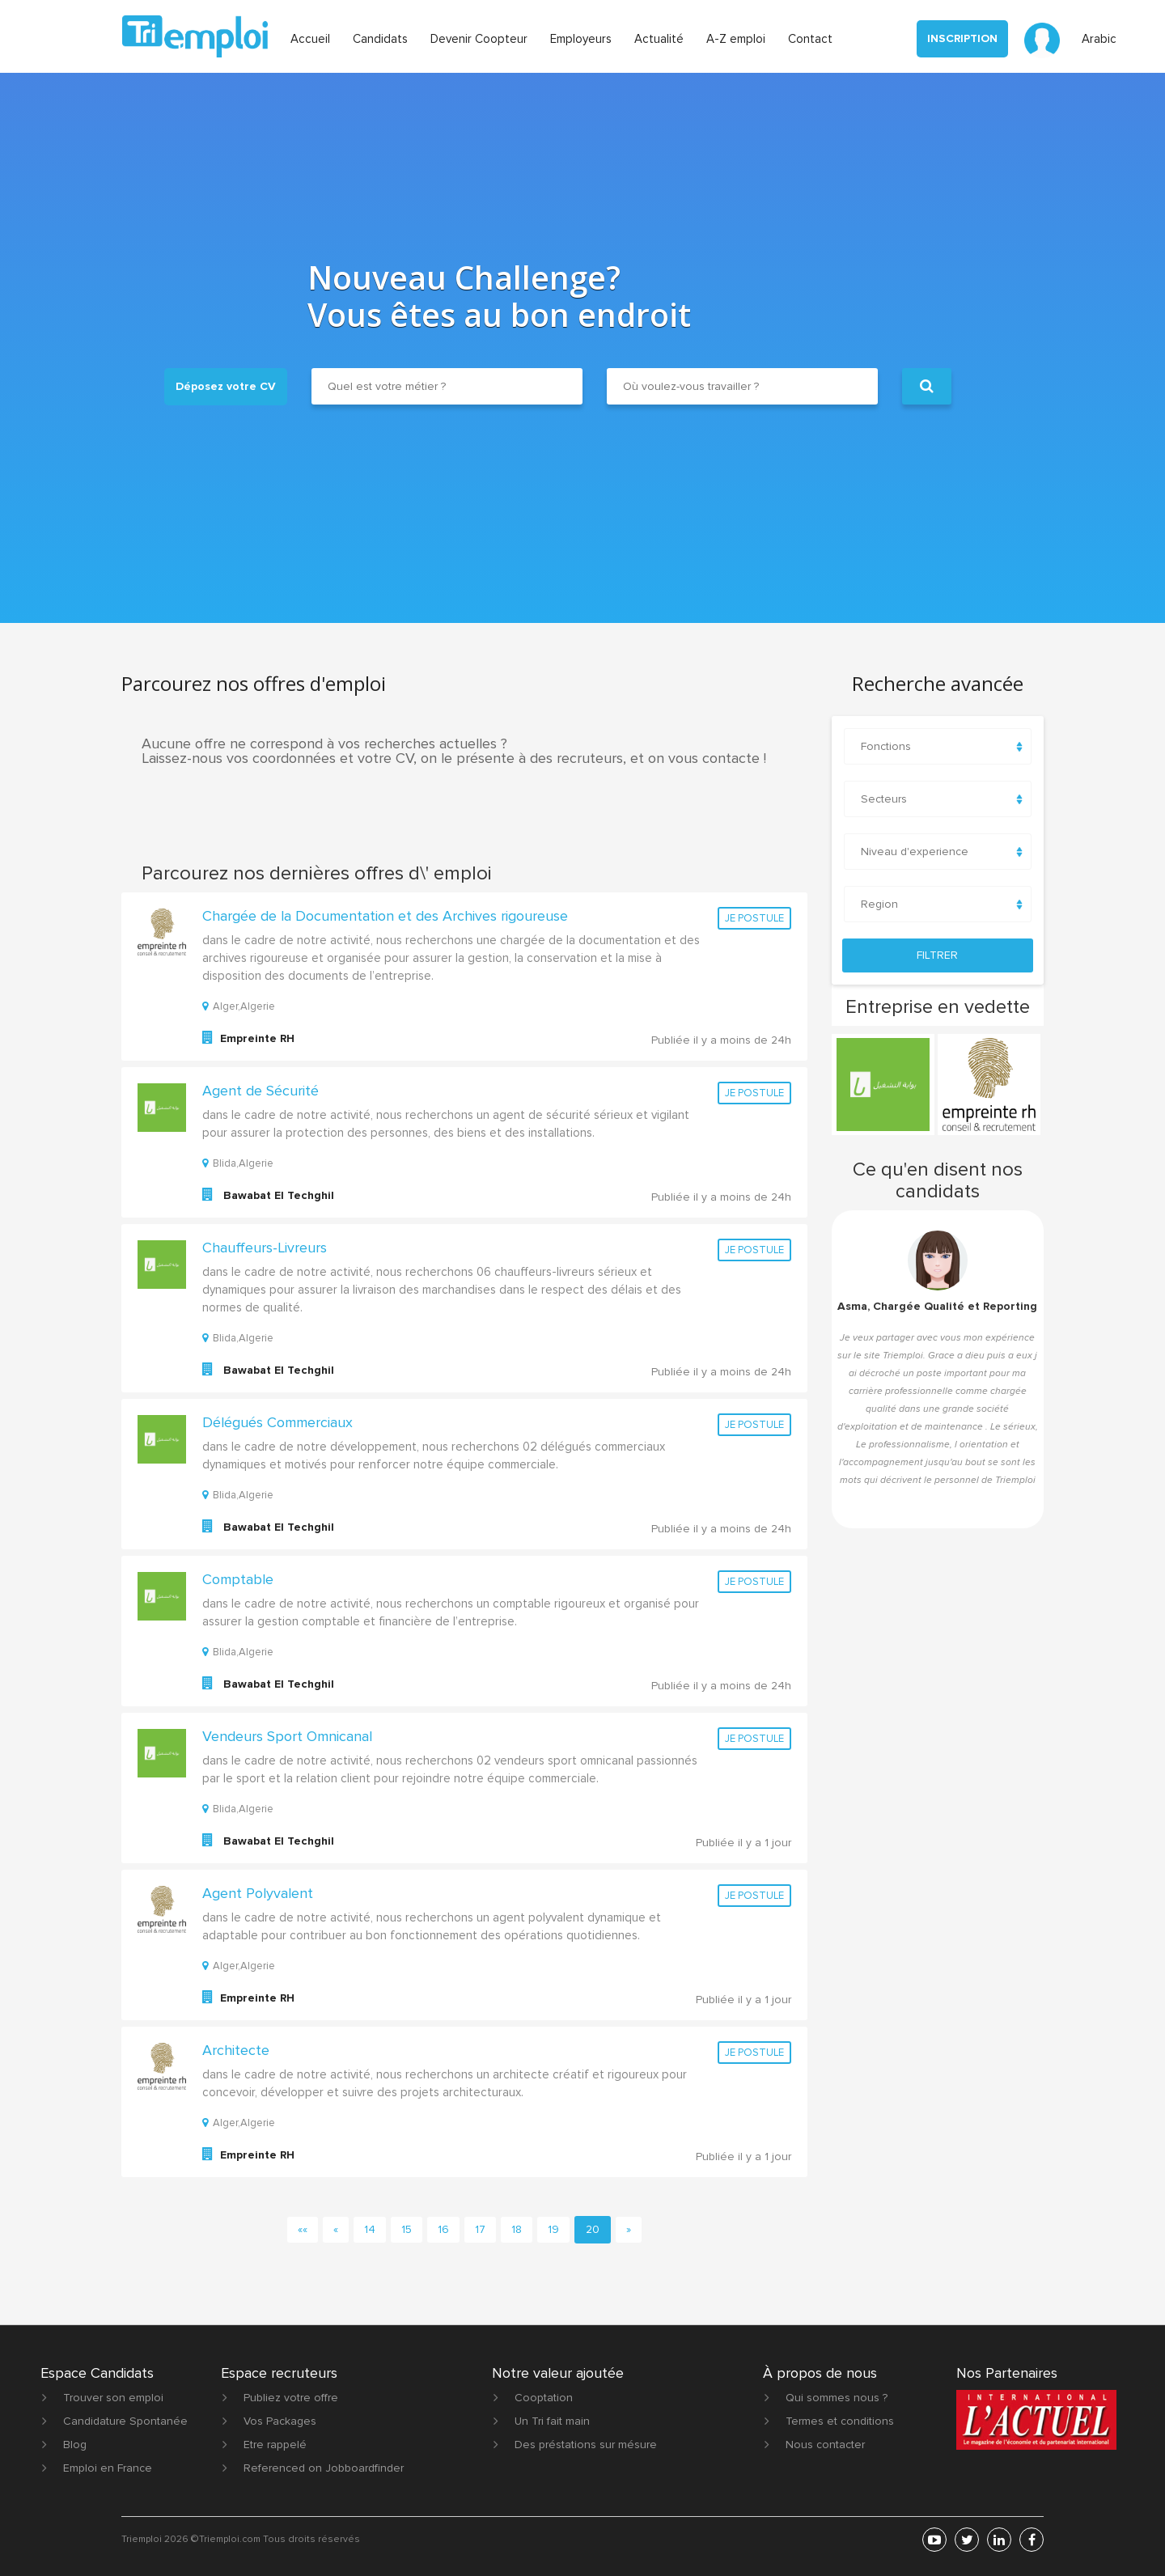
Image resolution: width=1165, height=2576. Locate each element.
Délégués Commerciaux (277, 1422)
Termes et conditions (840, 2421)
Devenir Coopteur (478, 39)
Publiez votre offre (291, 2397)
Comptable (237, 1579)
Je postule (754, 918)
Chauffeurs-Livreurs (264, 1247)
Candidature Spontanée (125, 2421)
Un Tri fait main (552, 2421)
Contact (810, 39)
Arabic (1099, 39)
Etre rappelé (275, 2444)
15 (406, 2229)
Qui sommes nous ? (837, 2397)
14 (369, 2229)
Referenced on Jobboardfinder (324, 2468)
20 (592, 2229)
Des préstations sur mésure (586, 2444)
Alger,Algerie (238, 1006)
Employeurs (581, 39)
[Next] (629, 2230)
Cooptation (544, 2397)
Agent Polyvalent (257, 1893)
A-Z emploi (735, 39)
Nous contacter (825, 2444)
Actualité (659, 39)
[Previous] (336, 2230)
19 (553, 2229)
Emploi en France (107, 2468)
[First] (302, 2230)
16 (443, 2229)
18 (516, 2229)
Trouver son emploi (113, 2397)
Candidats (380, 39)
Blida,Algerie (237, 1163)
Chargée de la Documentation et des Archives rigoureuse (385, 916)
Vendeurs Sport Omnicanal (287, 1736)
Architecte (235, 2050)
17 (480, 2229)
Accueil (310, 39)
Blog (75, 2444)
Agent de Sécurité (260, 1090)
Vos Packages (280, 2421)
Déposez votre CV (226, 386)
